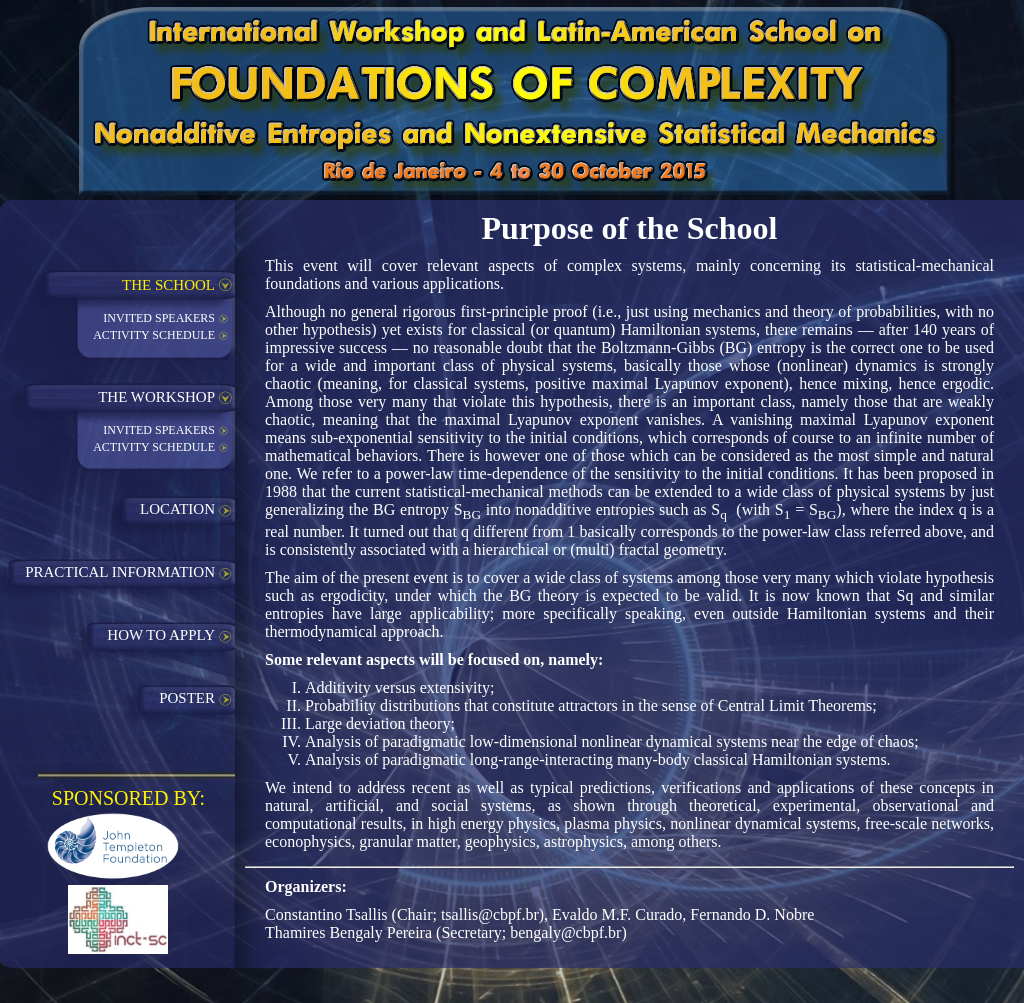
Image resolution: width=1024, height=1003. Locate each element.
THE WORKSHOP (156, 397)
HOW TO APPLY (161, 635)
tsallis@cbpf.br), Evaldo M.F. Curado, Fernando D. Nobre (627, 914)
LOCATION (177, 509)
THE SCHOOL (168, 285)
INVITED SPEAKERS (159, 318)
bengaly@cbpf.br (565, 932)
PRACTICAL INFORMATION (120, 572)
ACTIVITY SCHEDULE (154, 335)
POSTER (187, 698)
